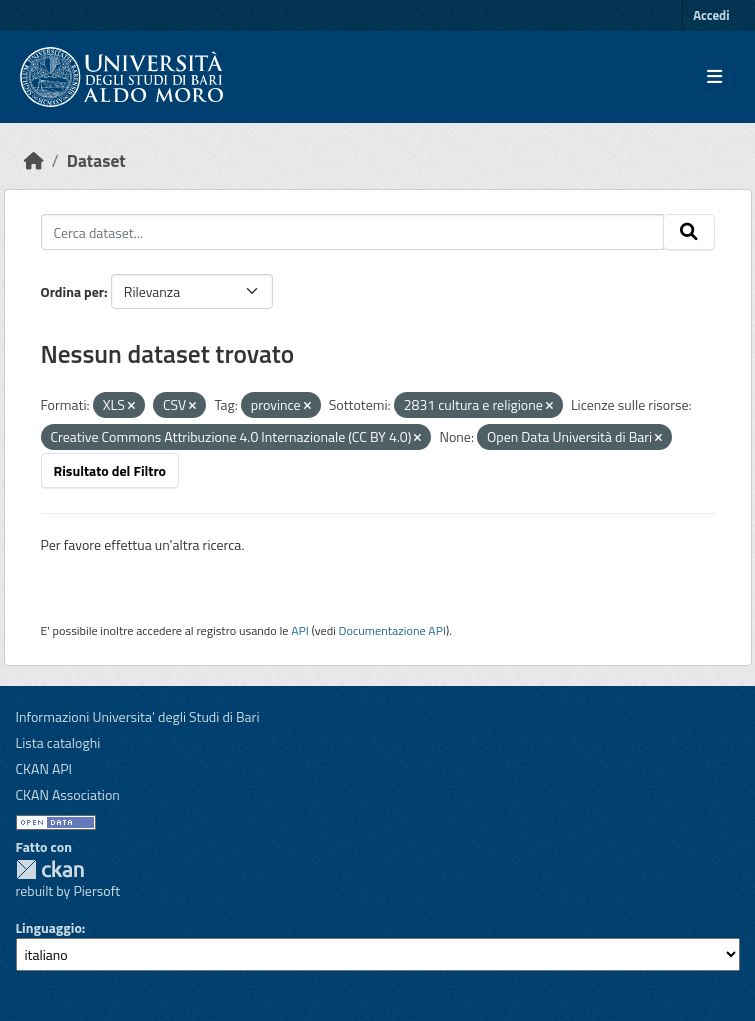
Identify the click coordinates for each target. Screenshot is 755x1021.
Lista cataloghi (58, 742)
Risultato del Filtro (110, 470)
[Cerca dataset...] (352, 232)
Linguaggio (49, 927)
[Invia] (689, 232)
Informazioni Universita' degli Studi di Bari (138, 716)
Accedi (711, 15)
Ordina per (73, 291)
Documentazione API (392, 630)
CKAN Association (68, 794)
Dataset (96, 160)
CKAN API (44, 768)
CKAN (50, 869)
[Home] (34, 160)
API (300, 630)
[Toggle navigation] (714, 77)
